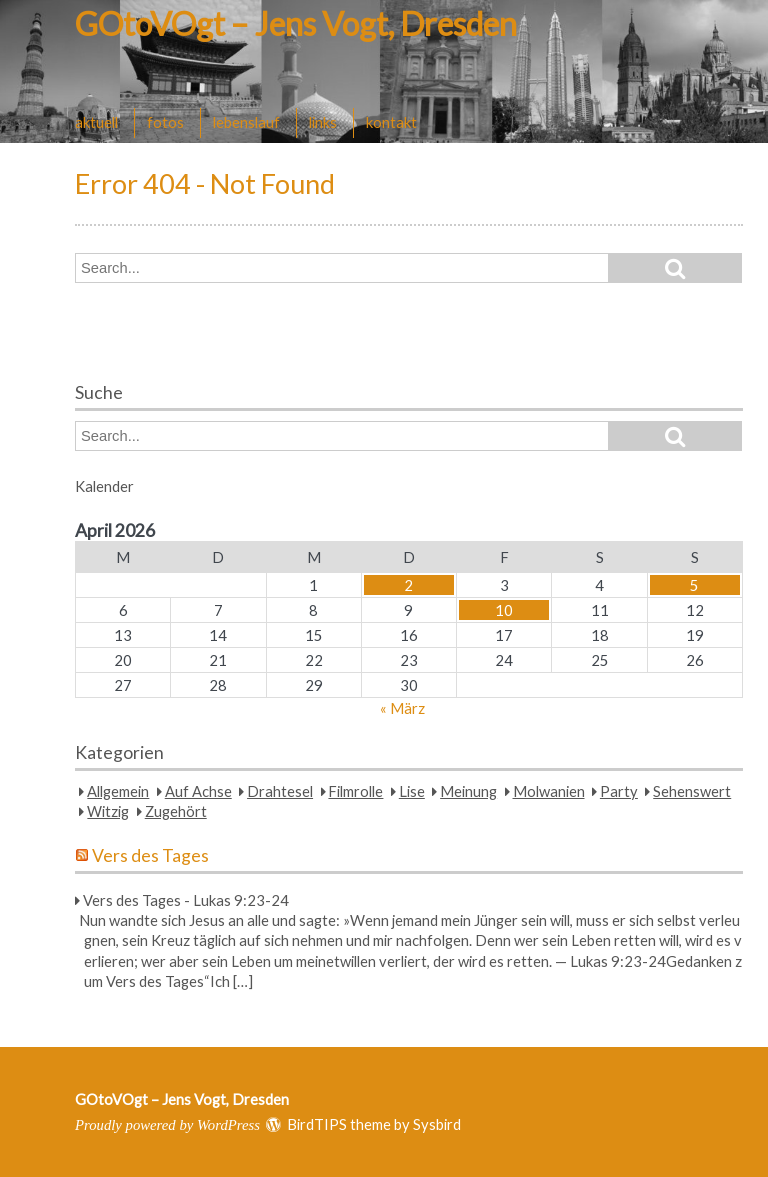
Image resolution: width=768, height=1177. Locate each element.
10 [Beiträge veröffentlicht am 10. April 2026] (504, 610)
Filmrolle (355, 791)
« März (402, 708)
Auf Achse (198, 791)
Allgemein (118, 791)
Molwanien (549, 791)
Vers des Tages (150, 855)
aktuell (96, 122)
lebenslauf (246, 122)
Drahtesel (280, 791)
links (323, 122)
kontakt (391, 122)
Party (619, 791)
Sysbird (437, 1124)
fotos (165, 122)
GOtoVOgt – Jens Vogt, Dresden (296, 23)
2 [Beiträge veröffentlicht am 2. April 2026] (408, 585)
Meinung (468, 791)
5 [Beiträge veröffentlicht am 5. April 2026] (694, 585)
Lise (412, 791)
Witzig (108, 811)
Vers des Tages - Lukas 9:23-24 (186, 900)
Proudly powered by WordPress (167, 1125)
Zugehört (176, 811)
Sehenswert (692, 791)
